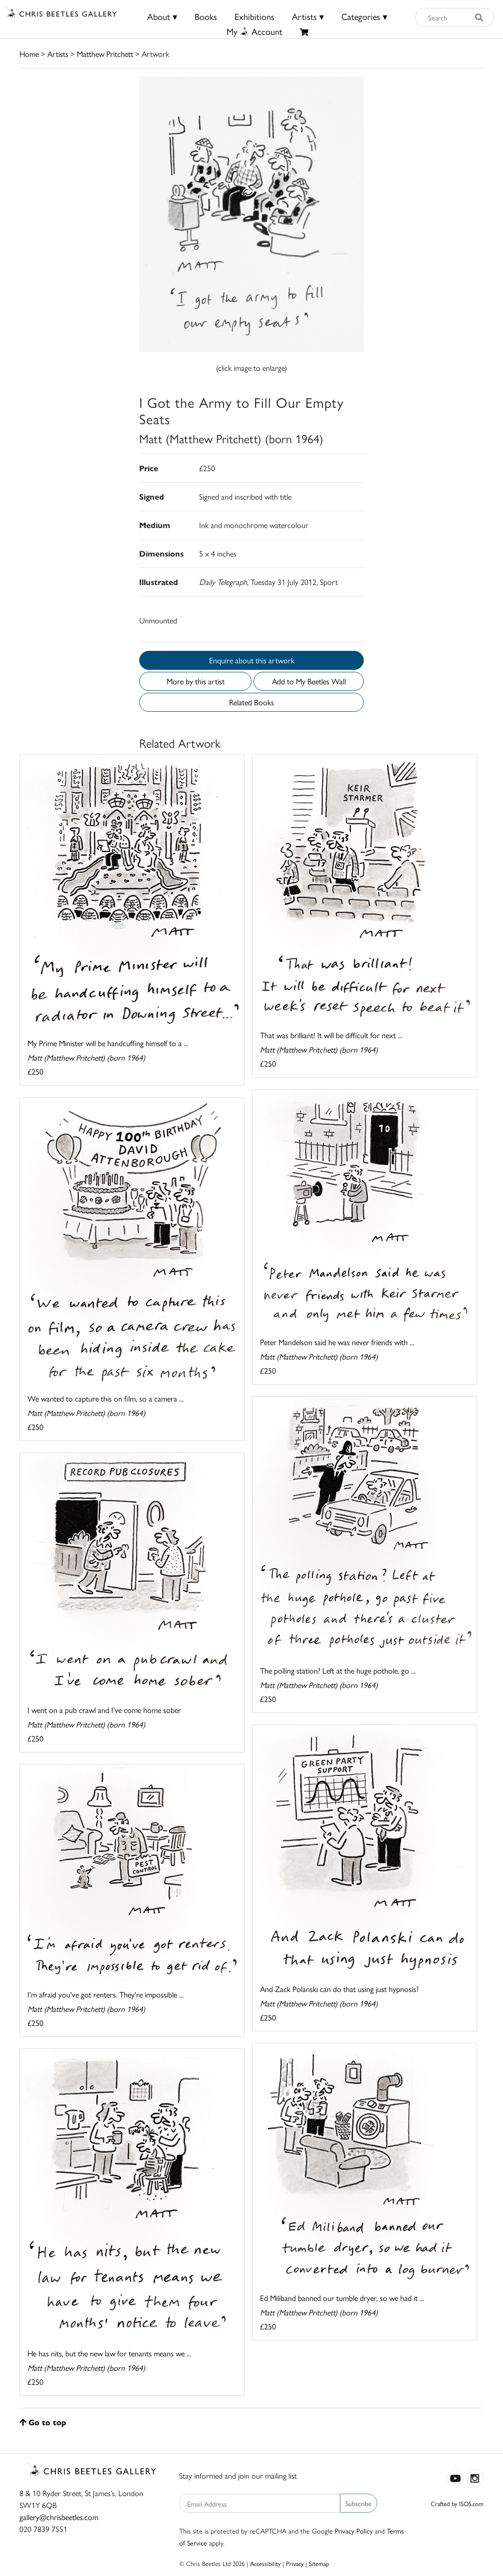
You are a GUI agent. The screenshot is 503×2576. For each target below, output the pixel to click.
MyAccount (254, 31)
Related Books (251, 702)
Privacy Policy (354, 2531)
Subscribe (358, 2503)
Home (29, 53)
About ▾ (162, 16)
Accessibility (265, 2563)
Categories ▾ (364, 16)
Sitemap (319, 2563)
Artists (57, 53)
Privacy (294, 2563)
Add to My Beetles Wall (309, 681)
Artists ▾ (308, 16)
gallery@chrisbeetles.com (58, 2517)
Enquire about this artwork (251, 660)
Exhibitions (254, 16)
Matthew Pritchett (105, 53)
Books (206, 16)
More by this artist (196, 681)
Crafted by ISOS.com (457, 2503)
